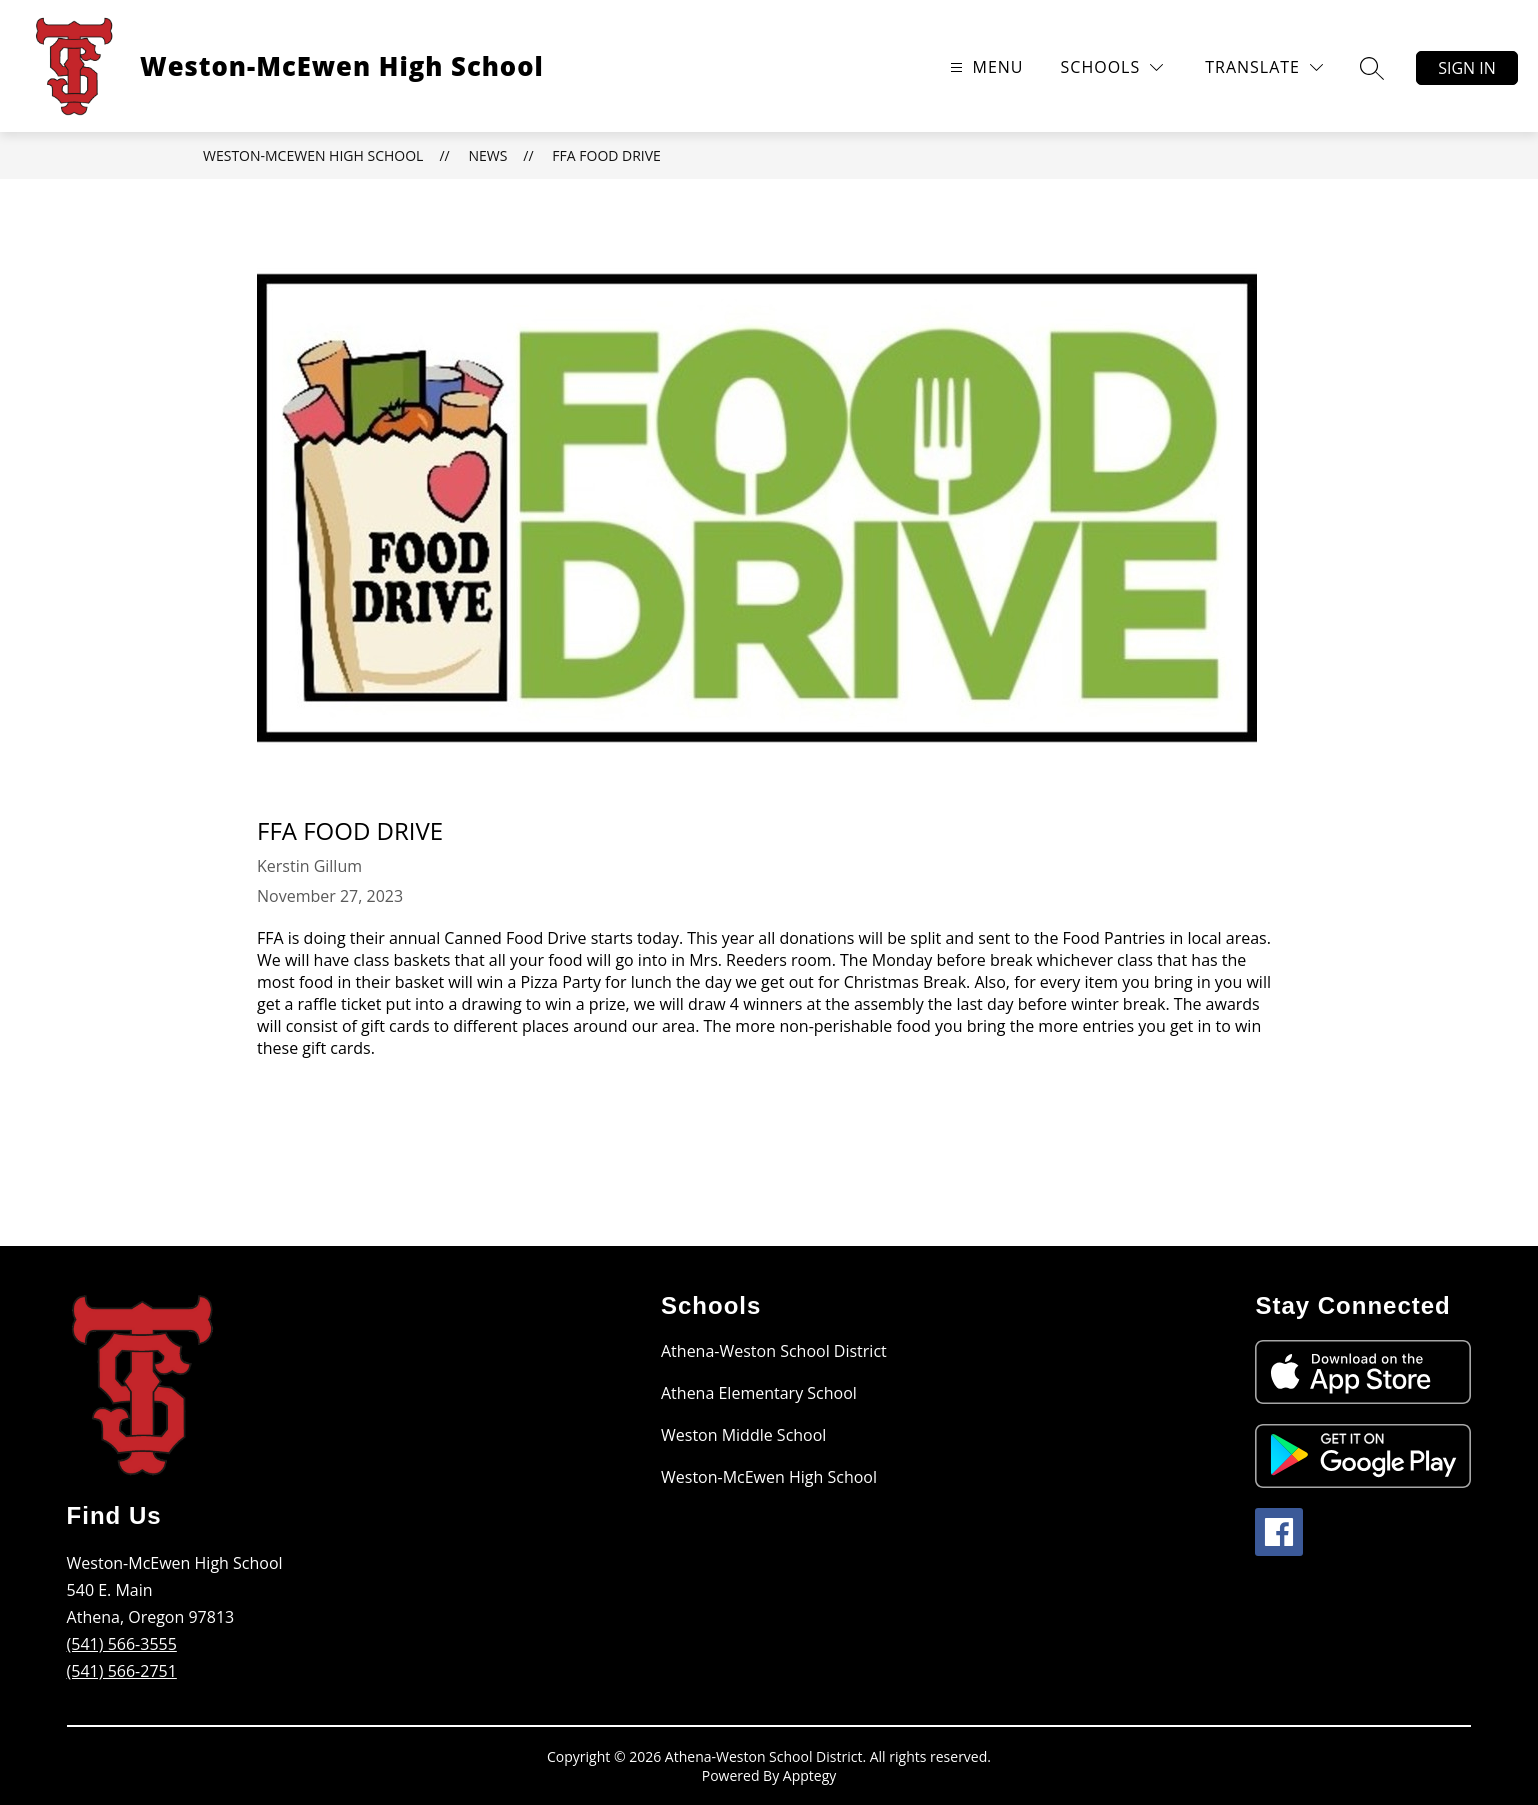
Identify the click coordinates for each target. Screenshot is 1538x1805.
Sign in (1467, 68)
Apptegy (809, 1775)
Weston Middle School (743, 1435)
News (487, 155)
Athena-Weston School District (774, 1351)
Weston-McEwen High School (313, 155)
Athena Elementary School (759, 1393)
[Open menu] (984, 67)
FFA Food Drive (606, 155)
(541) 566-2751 (122, 1671)
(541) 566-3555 (122, 1644)
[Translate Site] (1264, 67)
